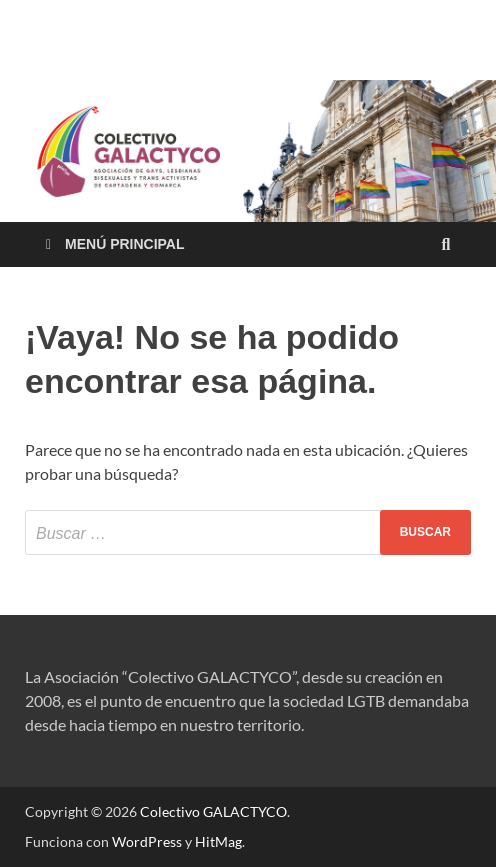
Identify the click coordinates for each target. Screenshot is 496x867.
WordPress (147, 841)
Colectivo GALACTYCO (213, 811)
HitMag (218, 841)
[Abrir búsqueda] (446, 245)
